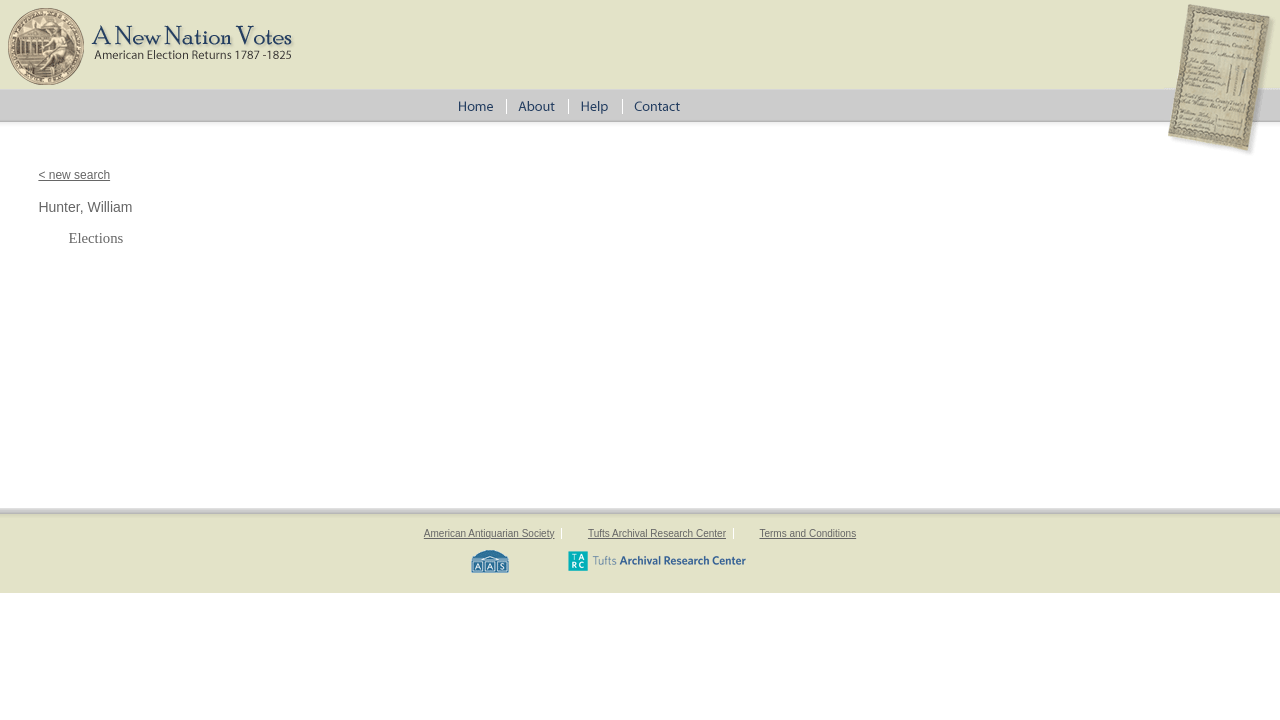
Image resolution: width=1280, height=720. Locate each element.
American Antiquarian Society (489, 533)
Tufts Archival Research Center (657, 533)
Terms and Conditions (807, 533)
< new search (74, 175)
